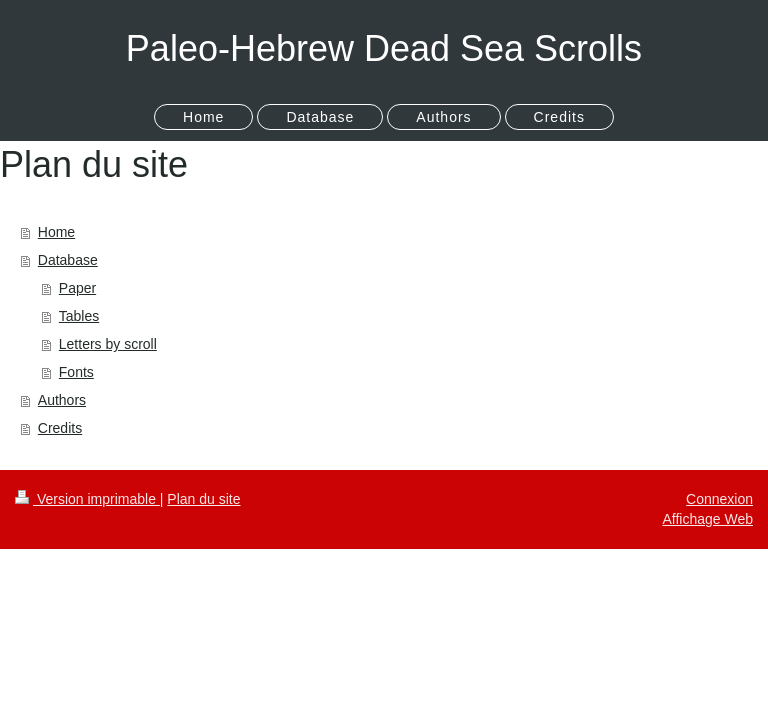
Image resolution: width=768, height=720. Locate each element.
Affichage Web (707, 519)
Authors (62, 400)
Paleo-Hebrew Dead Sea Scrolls (384, 48)
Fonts (76, 372)
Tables (79, 316)
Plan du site (203, 499)
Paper (77, 288)
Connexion (719, 499)
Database (68, 260)
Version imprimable (87, 499)
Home (56, 232)
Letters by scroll (108, 344)
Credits (60, 428)
